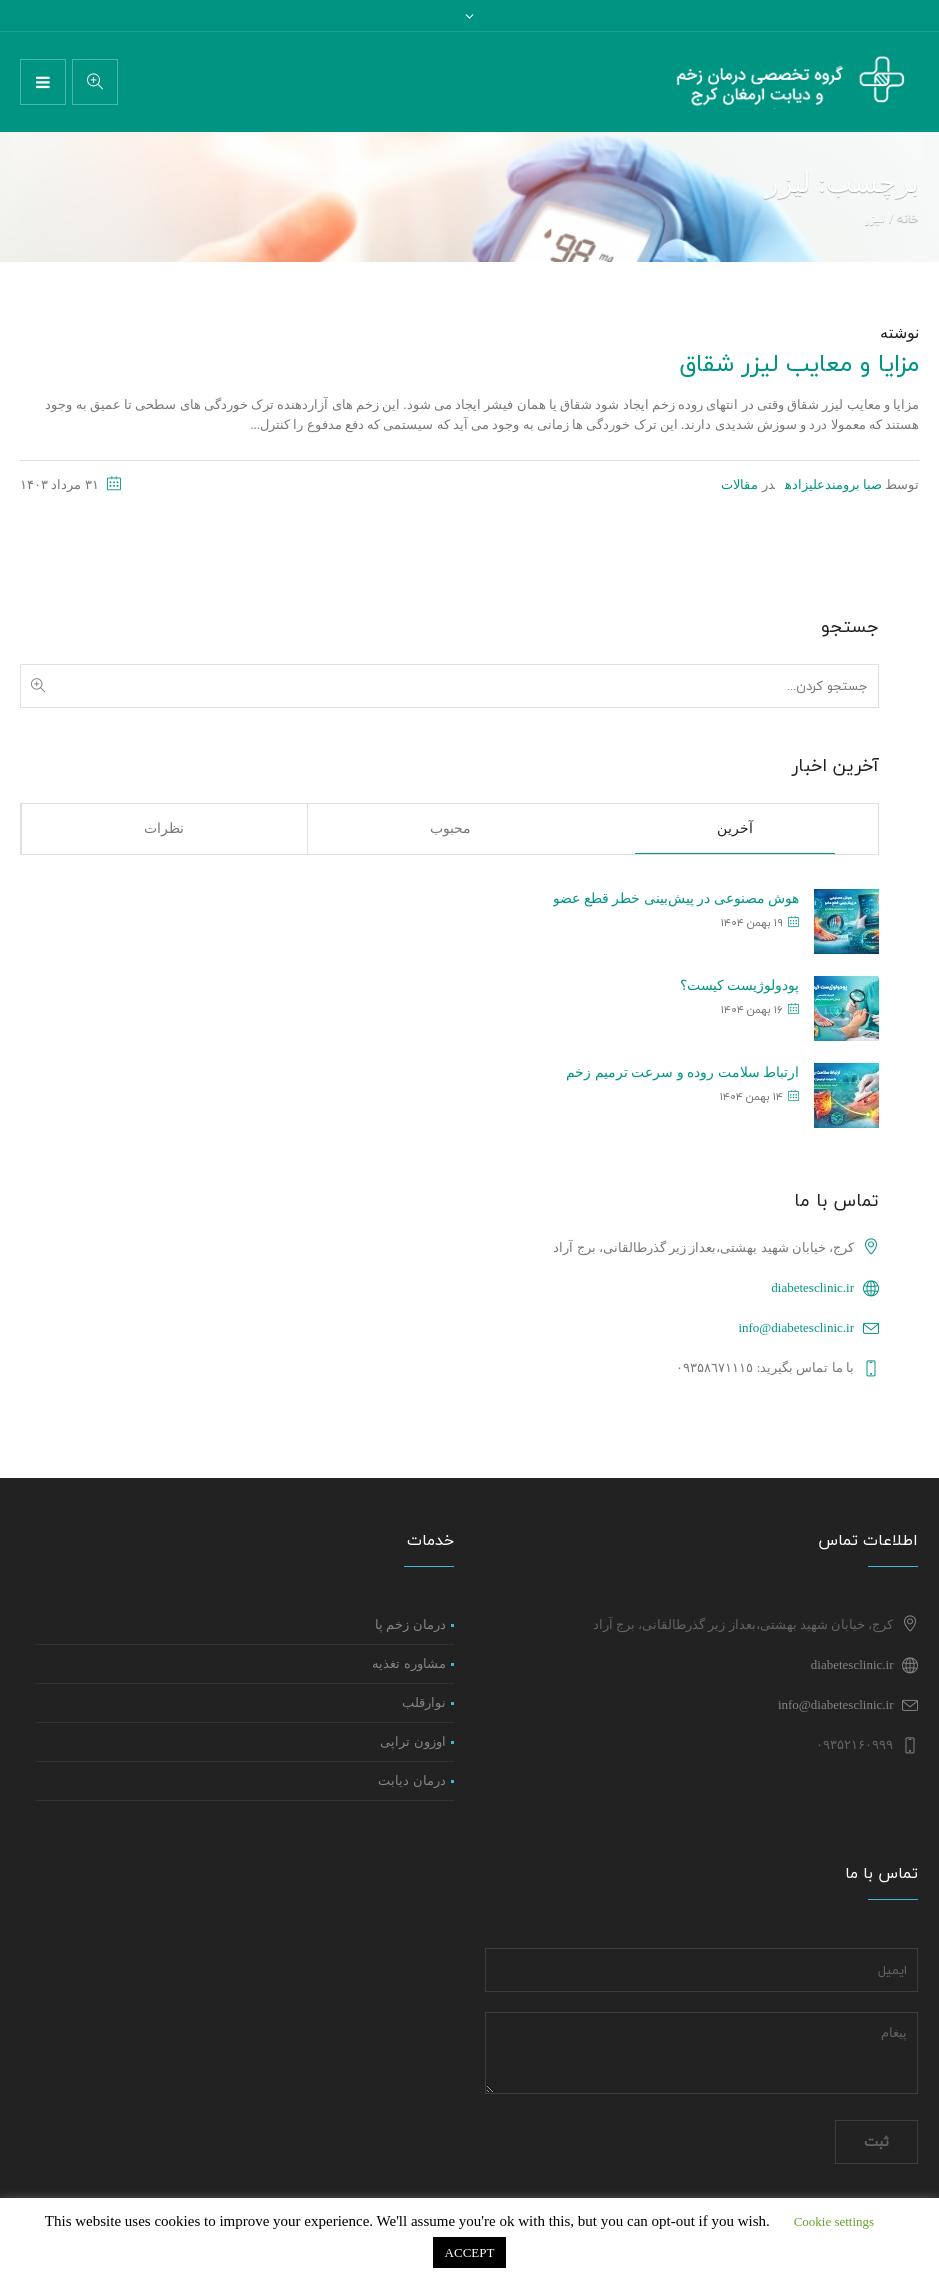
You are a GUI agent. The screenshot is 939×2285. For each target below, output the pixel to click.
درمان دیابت (411, 1780)
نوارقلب (424, 1702)
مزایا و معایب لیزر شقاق (799, 363)
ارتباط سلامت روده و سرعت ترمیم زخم (682, 1072)
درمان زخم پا (410, 1624)
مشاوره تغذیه (408, 1663)
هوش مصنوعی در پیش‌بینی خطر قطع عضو (676, 898)
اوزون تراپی (412, 1741)
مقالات (739, 484)
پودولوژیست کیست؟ (740, 985)
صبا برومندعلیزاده (833, 484)
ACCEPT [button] (470, 2252)
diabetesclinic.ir (812, 1287)
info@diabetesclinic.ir (796, 1327)
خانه (908, 218)
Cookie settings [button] (834, 2221)
